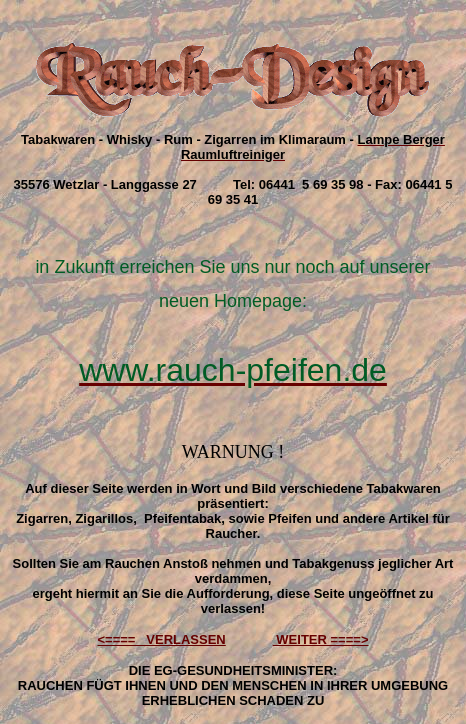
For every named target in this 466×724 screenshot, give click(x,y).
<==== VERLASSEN (162, 639)
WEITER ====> (321, 639)
